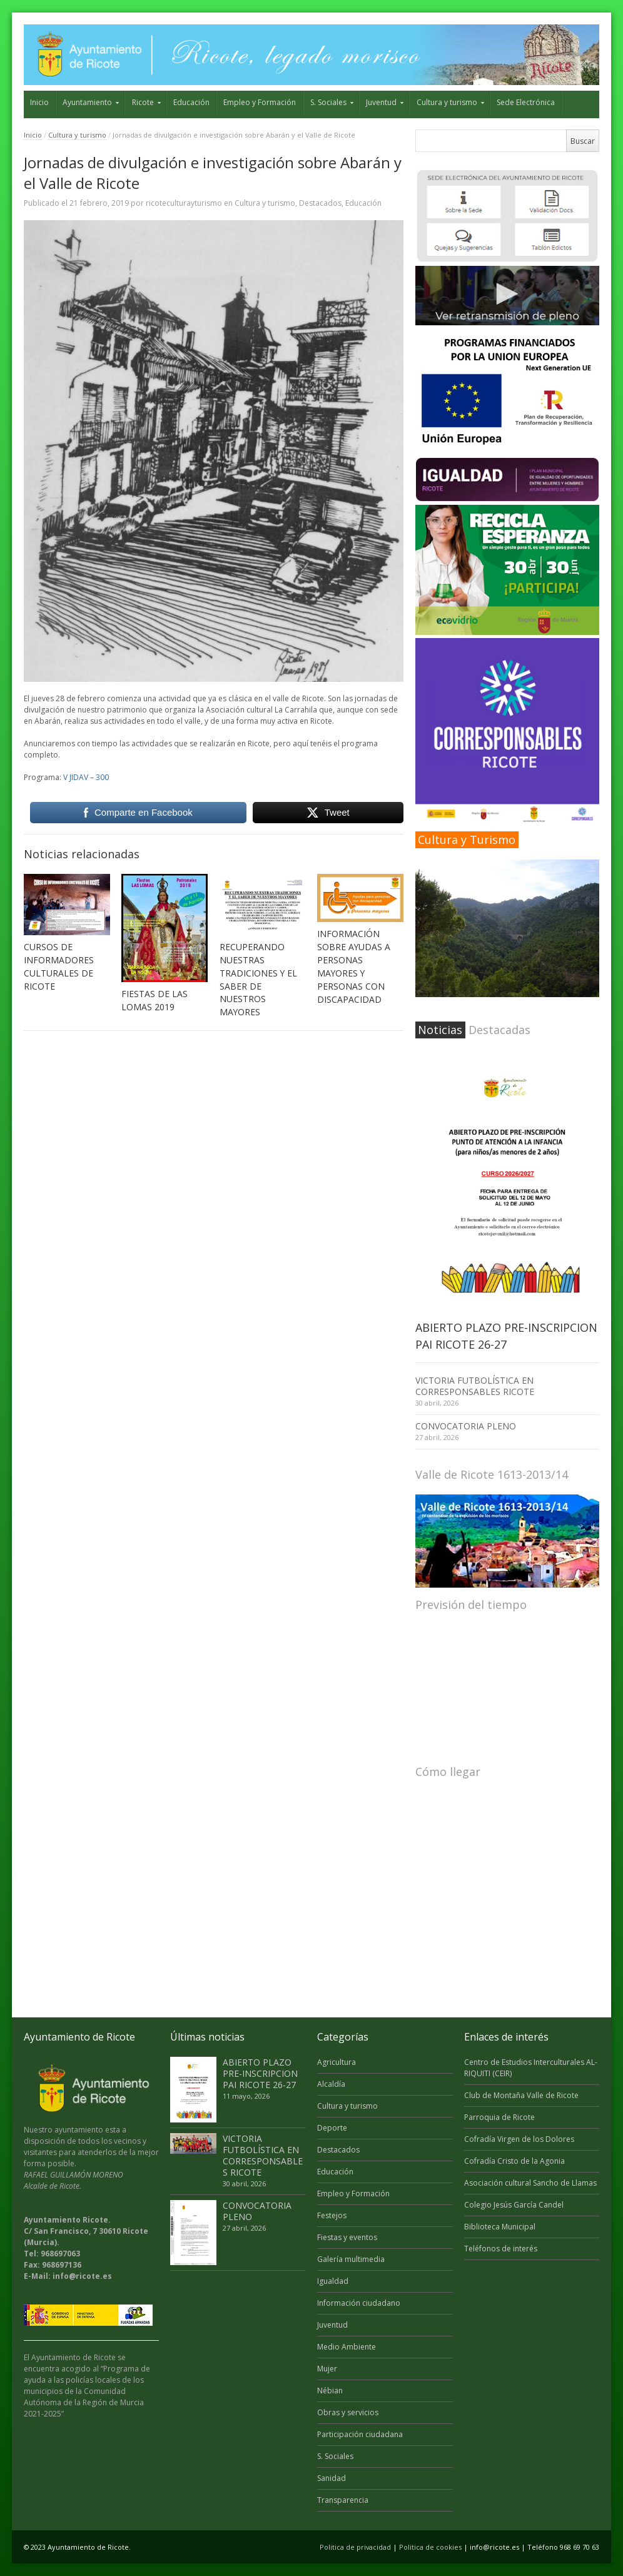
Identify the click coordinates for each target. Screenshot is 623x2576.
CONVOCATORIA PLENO (465, 1426)
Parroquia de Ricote (499, 2117)
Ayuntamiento (87, 102)
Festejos (332, 2215)
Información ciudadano (358, 2303)
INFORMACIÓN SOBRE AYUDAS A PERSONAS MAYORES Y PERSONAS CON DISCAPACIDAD (353, 966)
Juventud (381, 102)
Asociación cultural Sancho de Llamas (530, 2183)
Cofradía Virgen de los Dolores (519, 2139)
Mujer (327, 2368)
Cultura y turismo (447, 102)
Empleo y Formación (259, 102)
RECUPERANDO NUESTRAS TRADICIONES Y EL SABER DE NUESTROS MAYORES (258, 979)
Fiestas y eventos (347, 2237)
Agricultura (336, 2062)
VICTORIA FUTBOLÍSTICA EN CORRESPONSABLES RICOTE (474, 1385)
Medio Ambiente (346, 2346)
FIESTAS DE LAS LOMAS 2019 (154, 1000)
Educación (191, 102)
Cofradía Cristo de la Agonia (514, 2161)
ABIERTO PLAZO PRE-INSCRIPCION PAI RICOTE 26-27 (260, 2073)
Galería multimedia (351, 2259)
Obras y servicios (347, 2412)
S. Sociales (328, 102)
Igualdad (332, 2281)
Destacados (320, 203)
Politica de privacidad (355, 2547)
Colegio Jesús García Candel (514, 2204)
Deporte (332, 2127)
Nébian (330, 2390)
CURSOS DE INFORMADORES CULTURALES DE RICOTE (59, 966)
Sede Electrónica (526, 102)
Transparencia (342, 2500)
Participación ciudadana (360, 2434)
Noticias (440, 1029)
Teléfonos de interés (500, 2248)
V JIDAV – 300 (86, 777)
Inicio (39, 102)
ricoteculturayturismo (184, 203)
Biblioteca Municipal (499, 2226)
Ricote (143, 102)
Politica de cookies (430, 2547)
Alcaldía (331, 2084)
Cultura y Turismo (466, 839)
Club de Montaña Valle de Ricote (521, 2095)
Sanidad (331, 2478)
